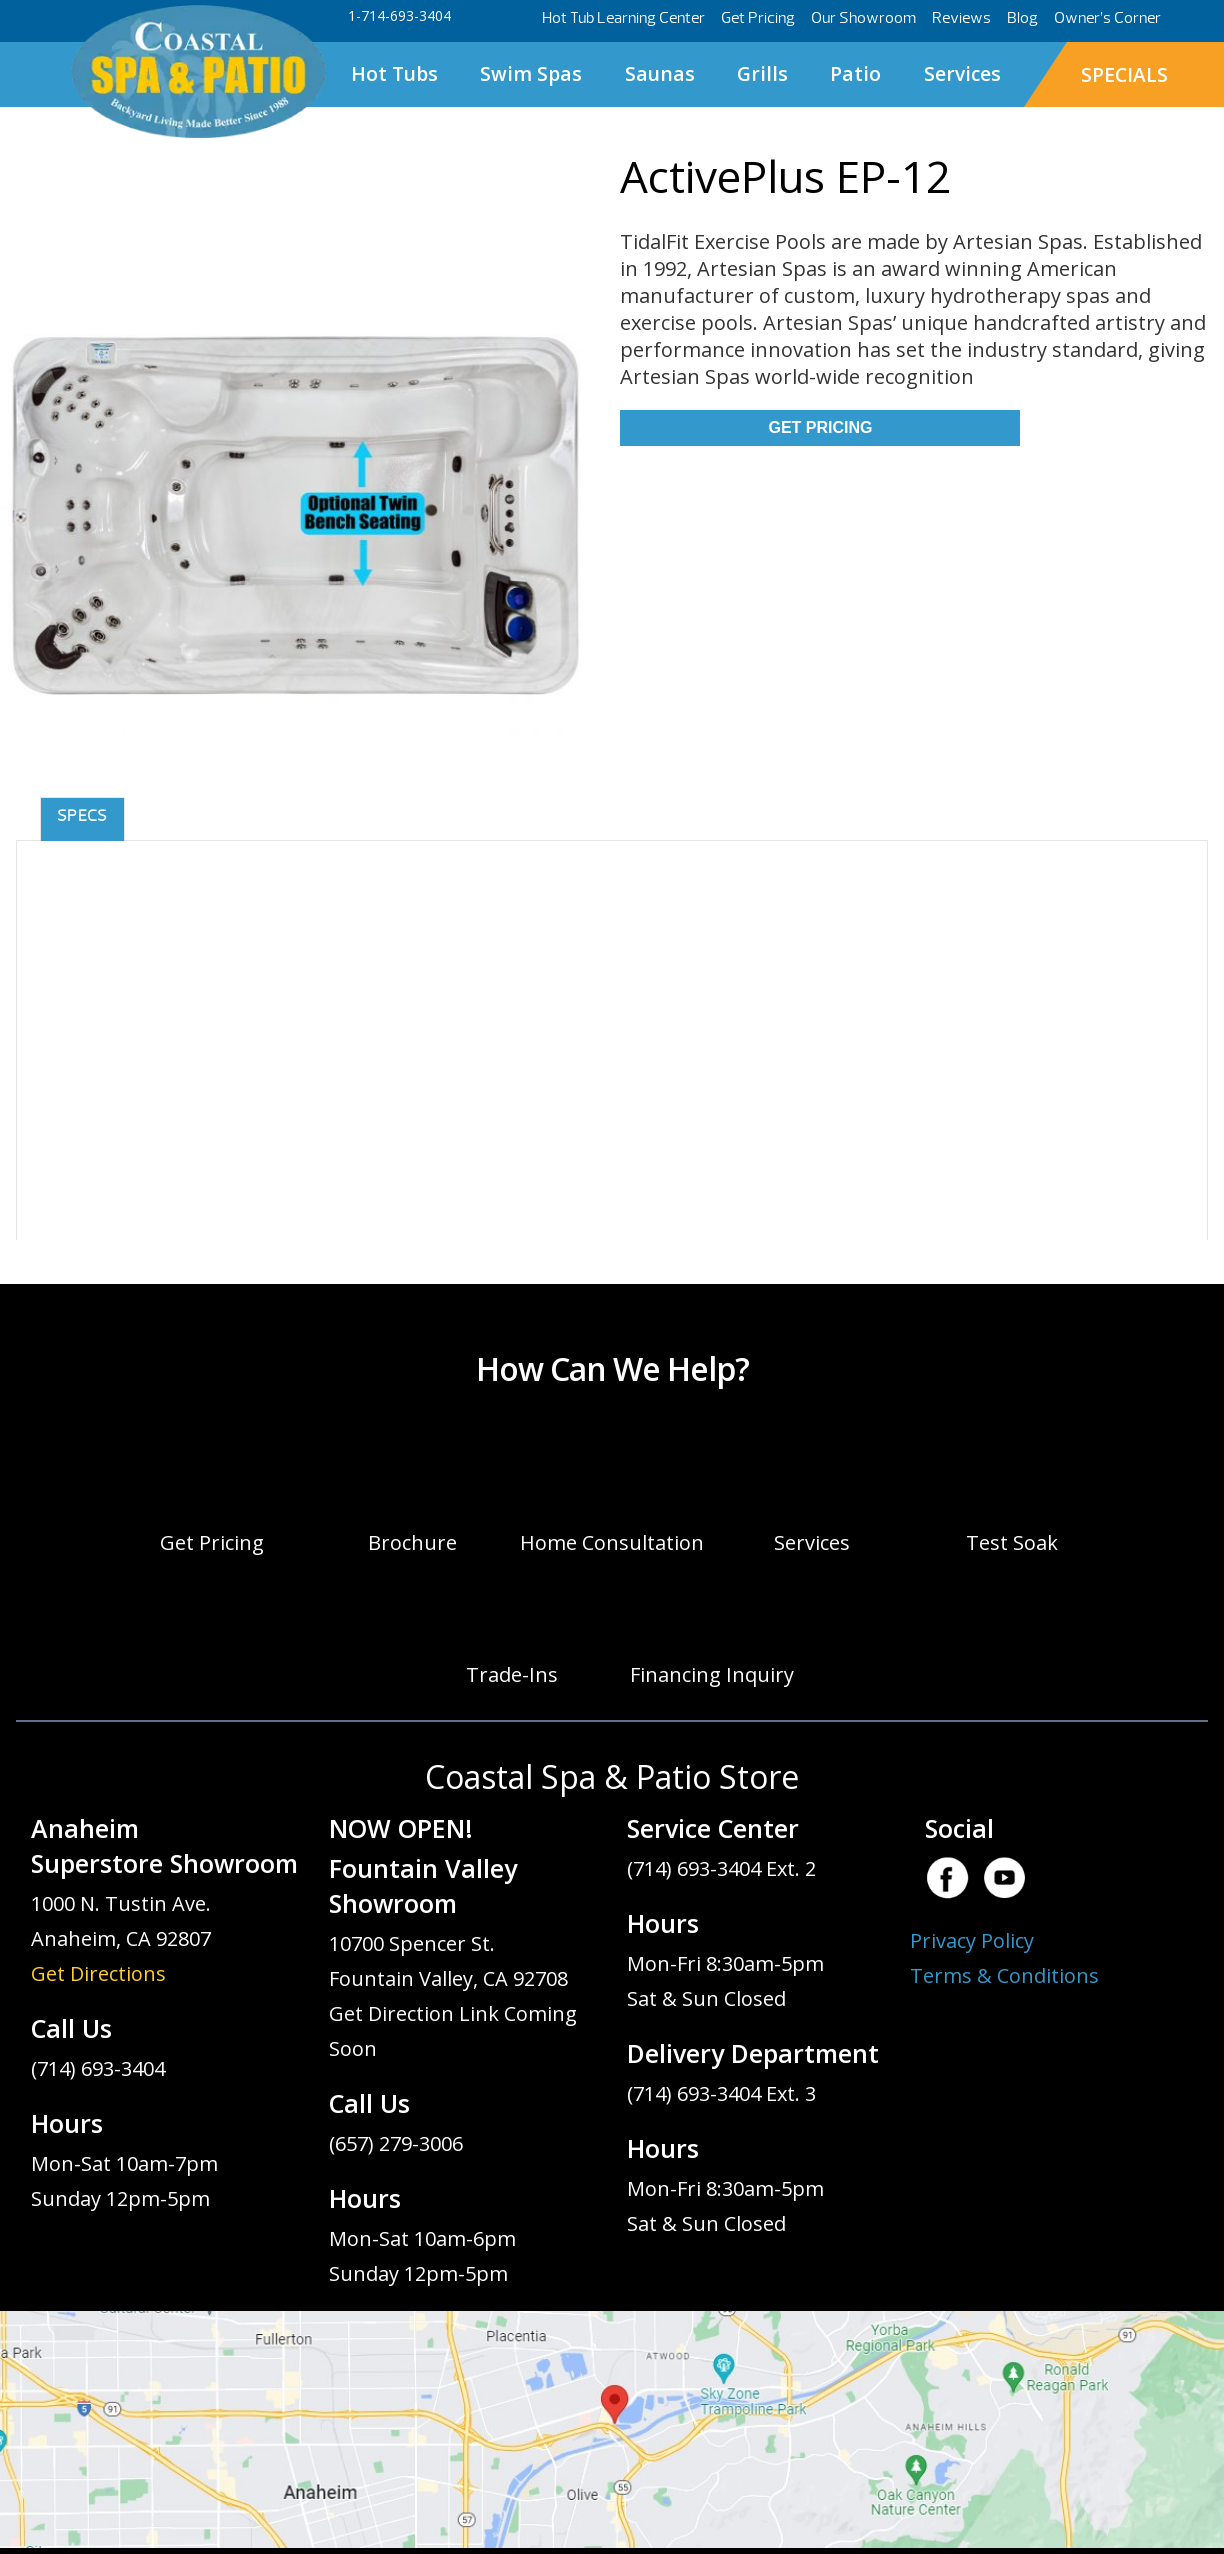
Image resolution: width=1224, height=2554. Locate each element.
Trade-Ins (512, 1674)
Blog (1022, 18)
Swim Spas (531, 73)
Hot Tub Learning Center (623, 18)
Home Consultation (612, 1542)
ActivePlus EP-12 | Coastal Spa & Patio (198, 72)
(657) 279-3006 (396, 2143)
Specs (82, 816)
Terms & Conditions (1004, 1975)
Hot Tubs (394, 73)
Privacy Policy (972, 1940)
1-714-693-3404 (399, 15)
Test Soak (1012, 1542)
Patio (855, 73)
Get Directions (98, 1973)
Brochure (412, 1542)
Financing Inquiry (712, 1674)
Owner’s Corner (1107, 18)
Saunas (660, 73)
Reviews (961, 18)
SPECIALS (1124, 74)
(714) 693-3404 (98, 2068)
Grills (762, 73)
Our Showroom (863, 18)
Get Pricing (758, 18)
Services (962, 73)
